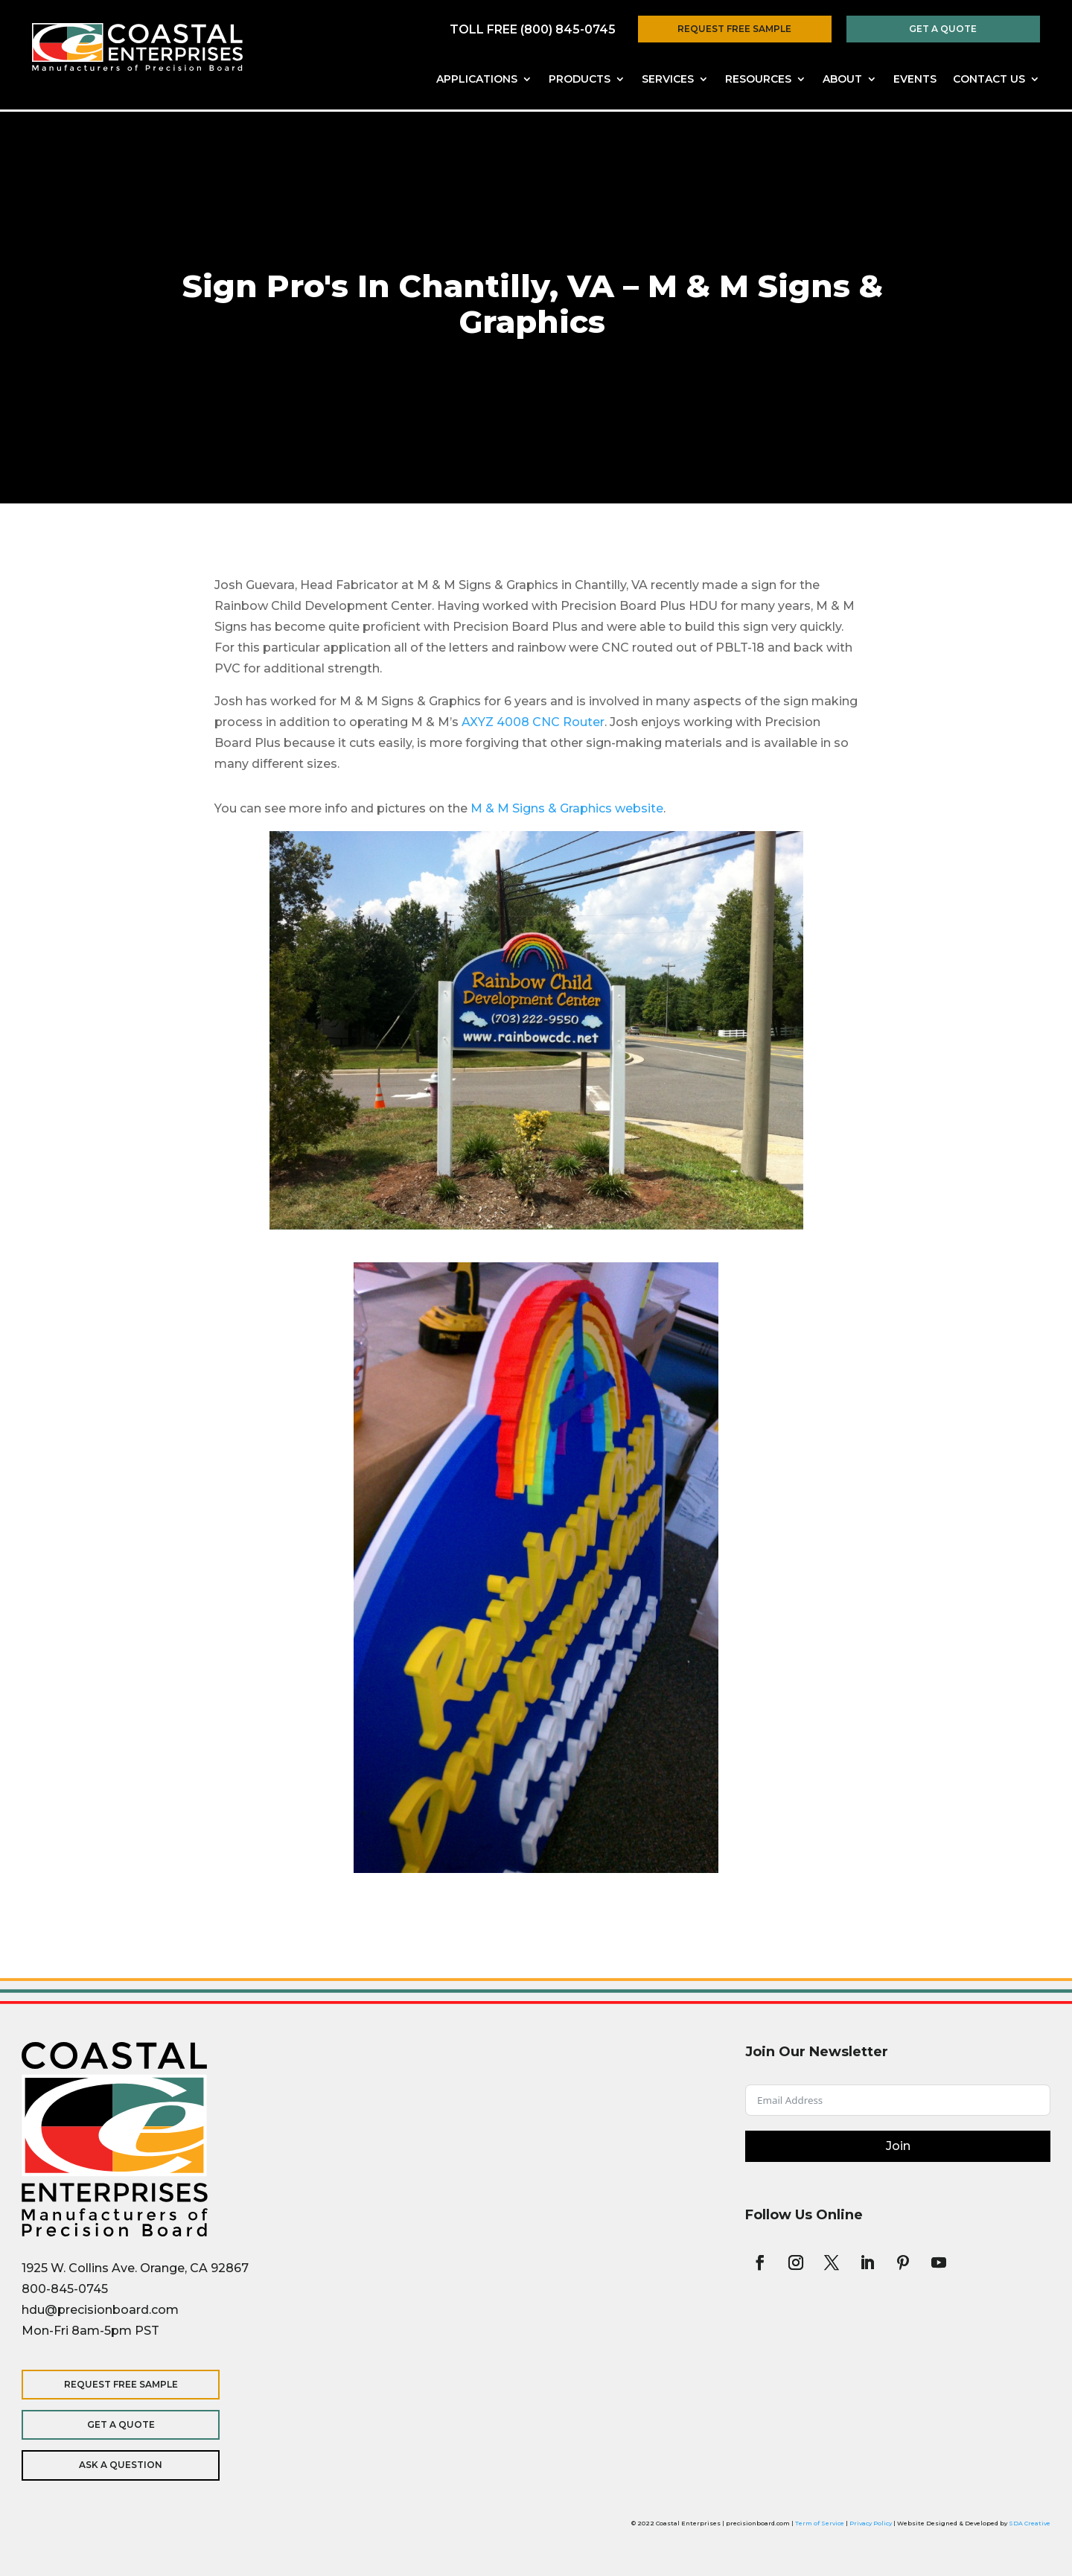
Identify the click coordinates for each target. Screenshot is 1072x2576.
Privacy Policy (870, 2523)
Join (898, 2146)
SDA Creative (1029, 2523)
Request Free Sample (734, 28)
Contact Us (989, 80)
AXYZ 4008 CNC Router (533, 722)
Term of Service (819, 2523)
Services (668, 80)
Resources (758, 80)
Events (915, 80)
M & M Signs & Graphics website (566, 808)
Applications (476, 80)
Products (579, 80)
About (842, 80)
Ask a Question (118, 2464)
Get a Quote (943, 28)
